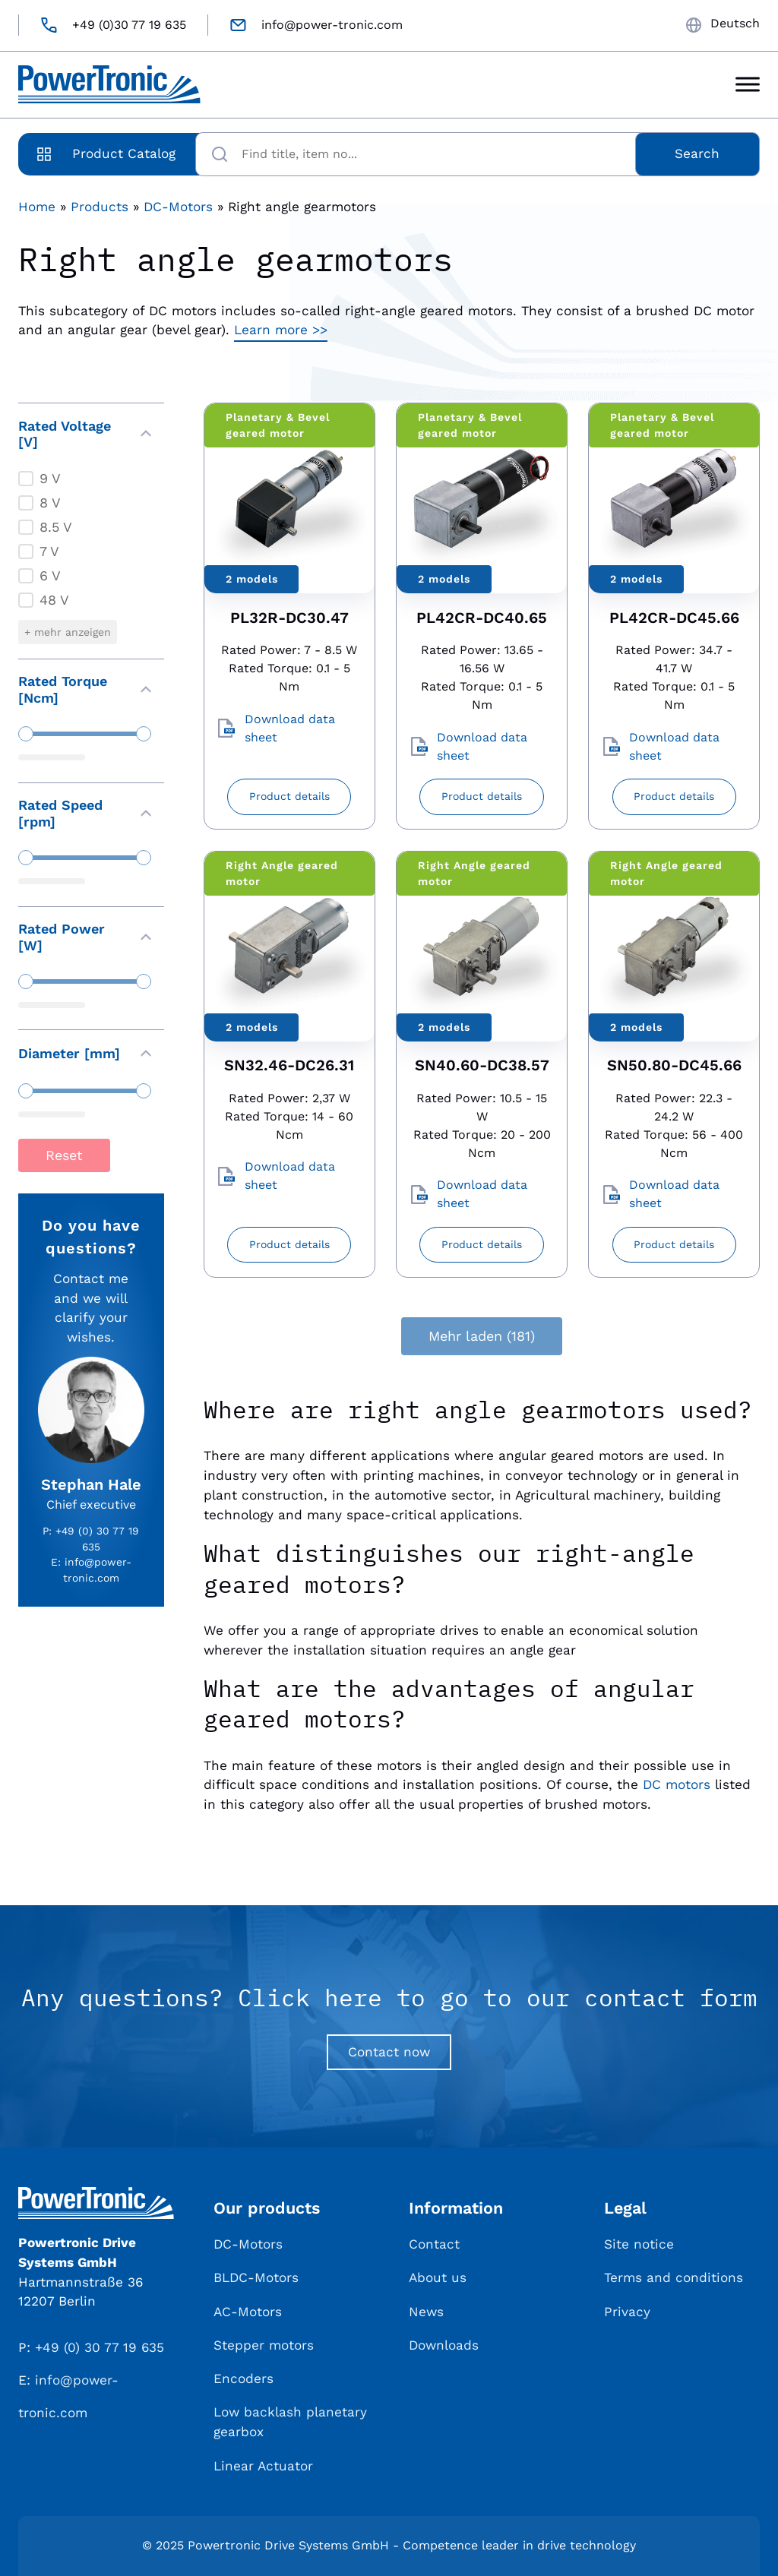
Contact (434, 2244)
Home (36, 206)
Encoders (243, 2378)
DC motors (676, 1784)
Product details (289, 796)
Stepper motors (263, 2345)
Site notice (639, 2244)
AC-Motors (247, 2311)
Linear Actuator (263, 2465)
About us (437, 2277)
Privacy (627, 2311)
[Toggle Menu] (747, 84)
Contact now (389, 2051)
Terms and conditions (673, 2277)
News (426, 2311)
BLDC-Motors (256, 2277)
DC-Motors (178, 206)
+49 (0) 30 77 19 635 (99, 2347)
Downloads (444, 2345)
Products (99, 206)
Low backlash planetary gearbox (290, 2421)
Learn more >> (280, 329)
